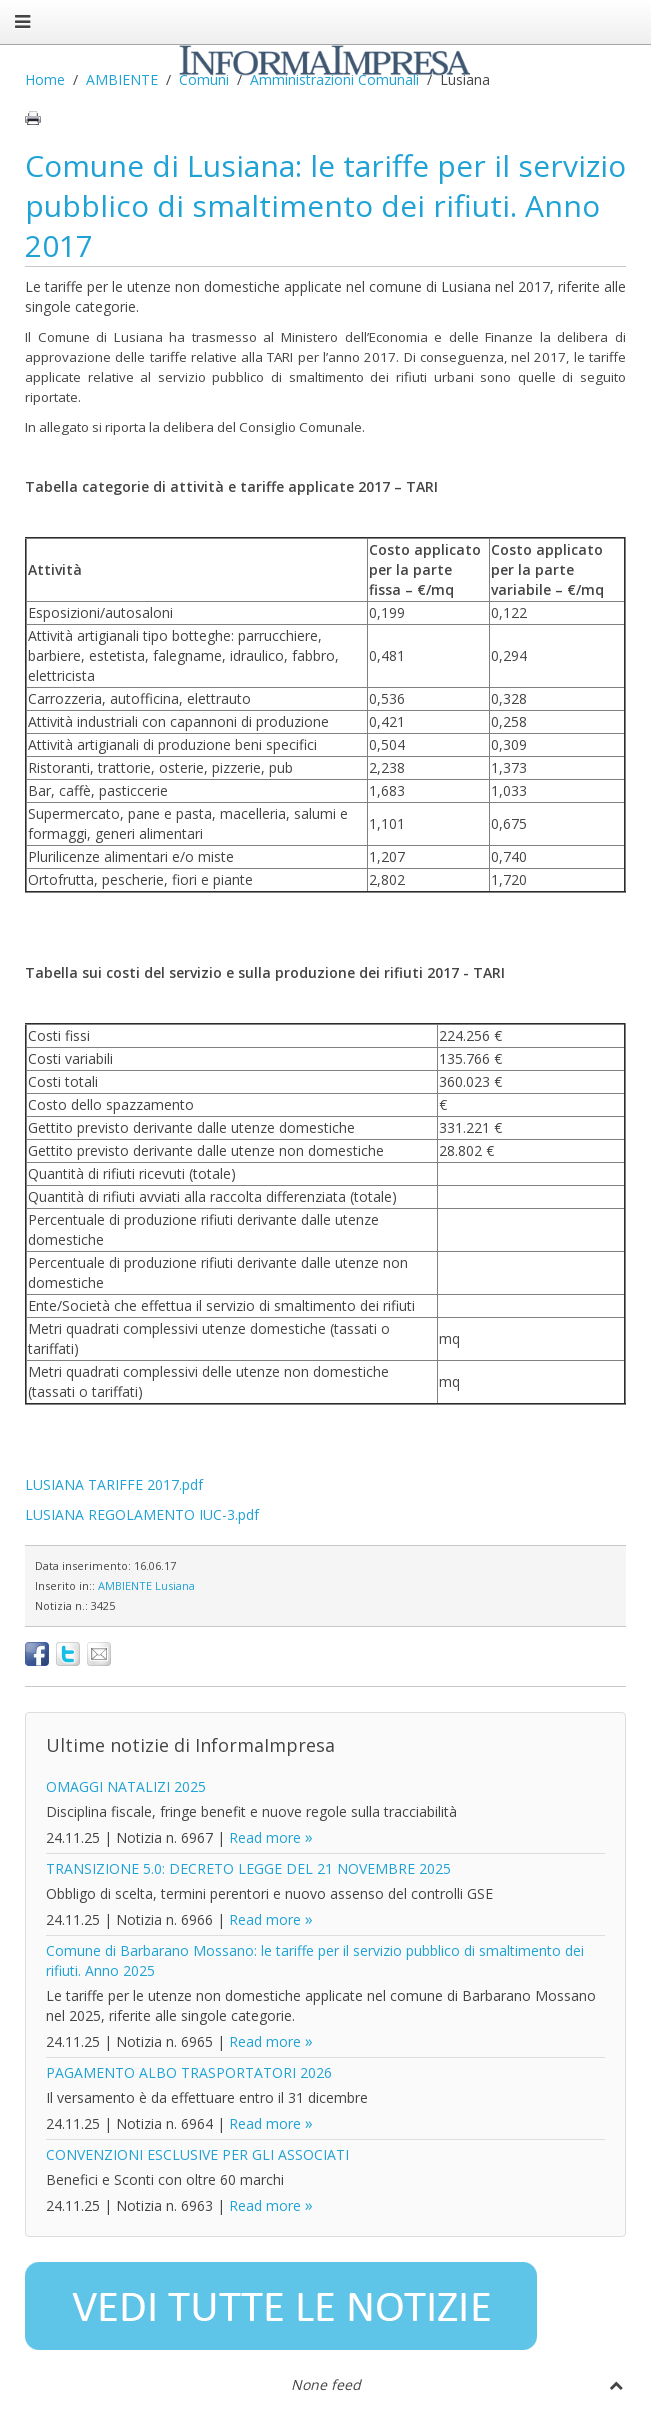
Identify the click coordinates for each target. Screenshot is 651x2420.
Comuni (204, 79)
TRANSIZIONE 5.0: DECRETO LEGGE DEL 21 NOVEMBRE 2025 (248, 1868)
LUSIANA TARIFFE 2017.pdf (114, 1484)
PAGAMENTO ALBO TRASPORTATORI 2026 (189, 2072)
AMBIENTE (122, 79)
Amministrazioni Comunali (334, 79)
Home (45, 79)
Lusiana (175, 1585)
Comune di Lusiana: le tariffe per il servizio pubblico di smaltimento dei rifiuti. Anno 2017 (325, 205)
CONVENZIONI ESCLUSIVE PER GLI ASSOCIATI (197, 2154)
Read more (265, 1837)
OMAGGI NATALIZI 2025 (126, 1786)
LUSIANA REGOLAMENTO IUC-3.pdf (142, 1514)
